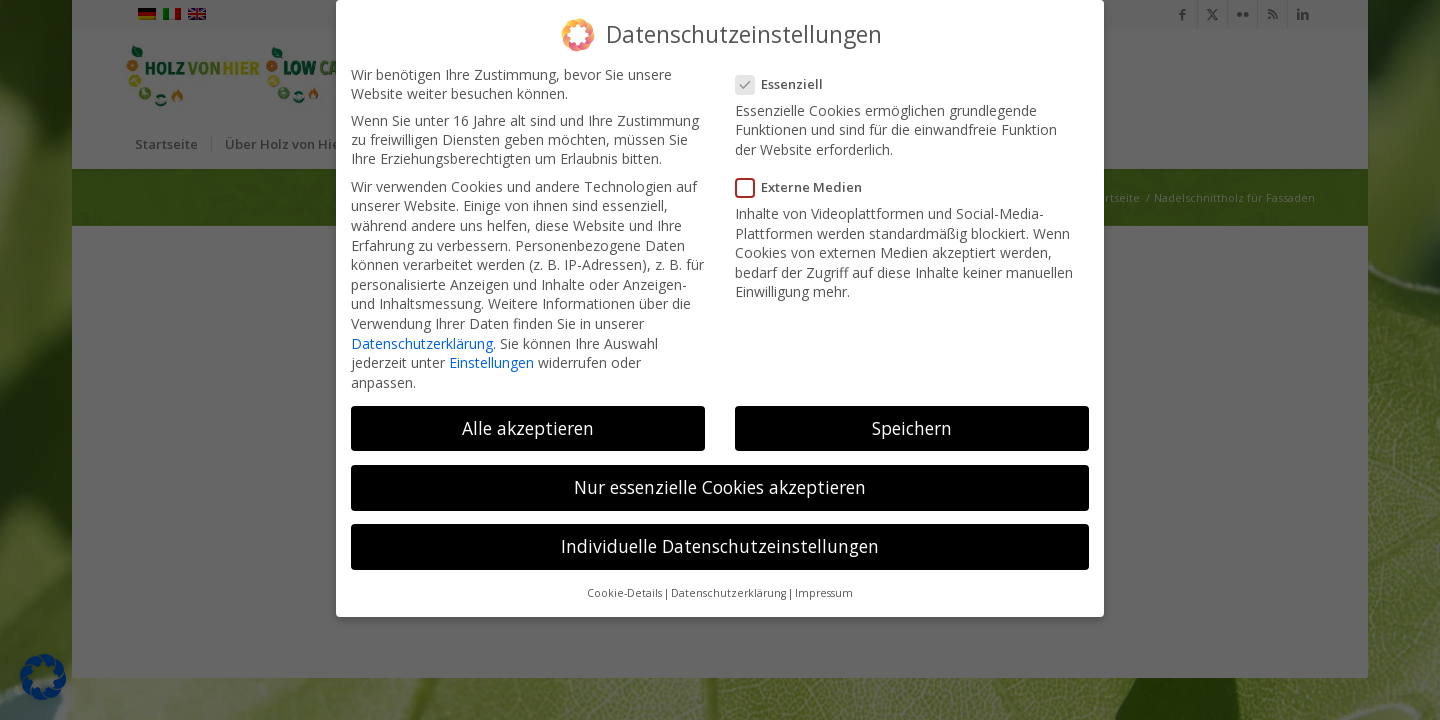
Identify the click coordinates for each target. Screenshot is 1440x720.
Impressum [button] (824, 593)
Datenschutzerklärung (422, 343)
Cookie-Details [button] (624, 593)
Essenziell (785, 84)
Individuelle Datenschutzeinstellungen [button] (720, 546)
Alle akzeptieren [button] (528, 428)
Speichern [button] (912, 428)
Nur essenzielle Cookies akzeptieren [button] (720, 487)
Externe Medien (805, 187)
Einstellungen (491, 362)
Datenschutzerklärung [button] (728, 593)
